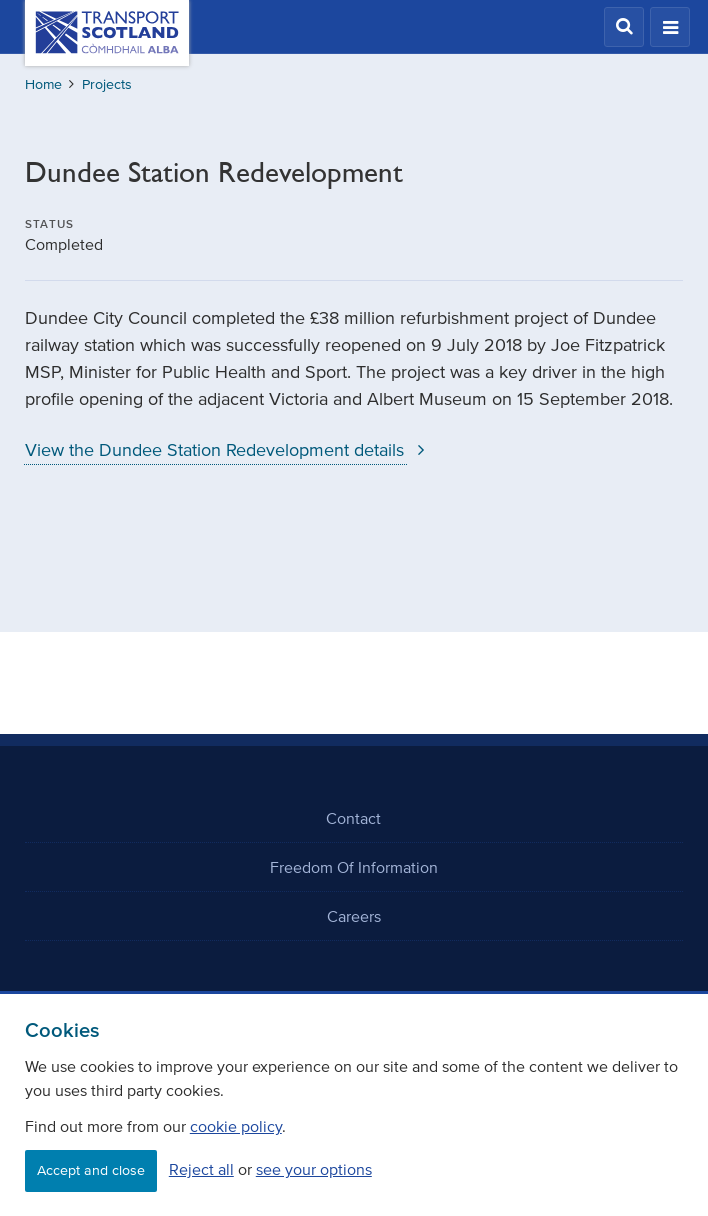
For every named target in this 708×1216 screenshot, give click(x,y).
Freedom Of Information (354, 867)
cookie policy (236, 1126)
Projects (107, 84)
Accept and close (91, 1170)
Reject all (201, 1169)
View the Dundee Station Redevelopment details (229, 450)
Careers (354, 916)
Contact (353, 818)
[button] (624, 27)
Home (43, 84)
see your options (314, 1169)
